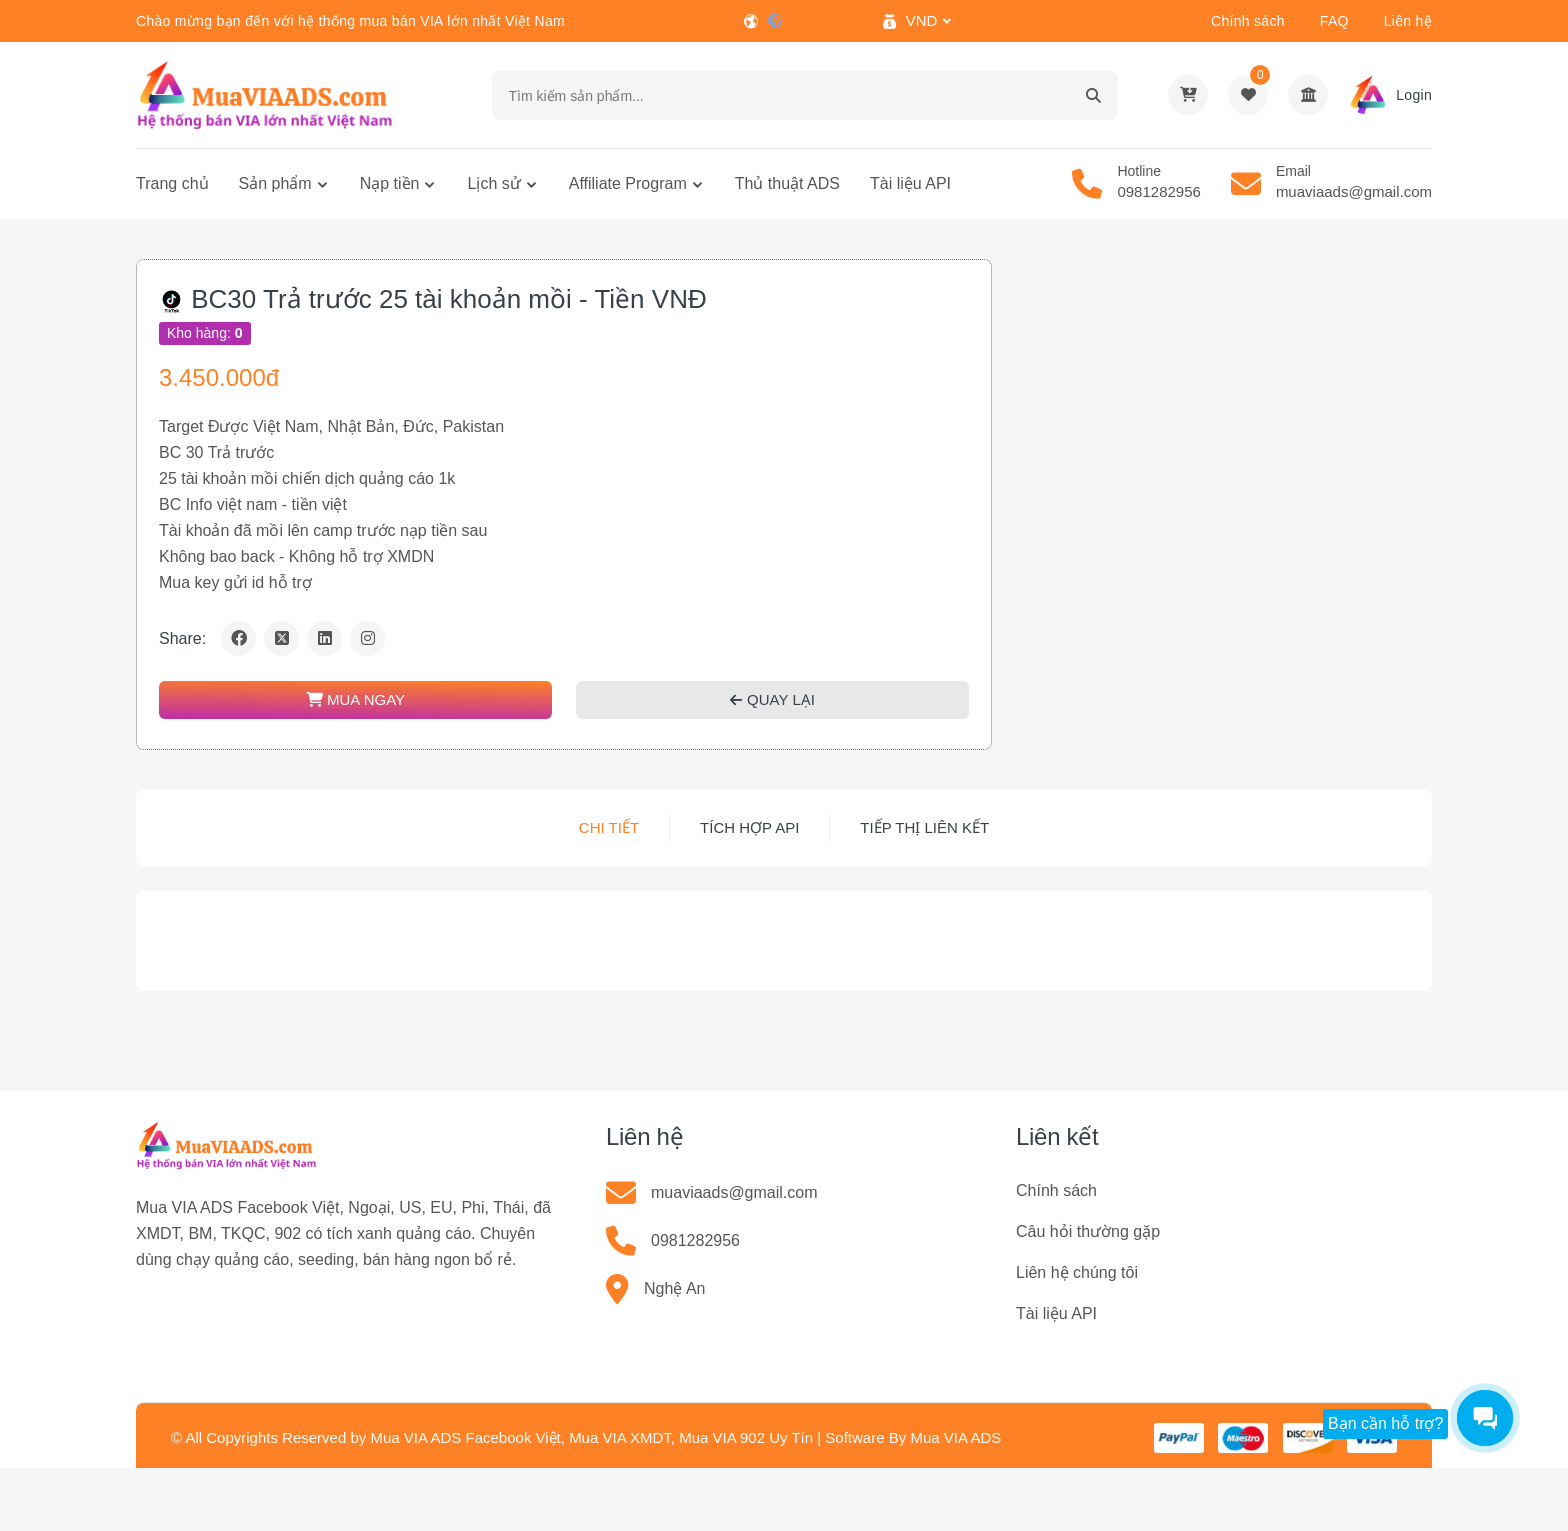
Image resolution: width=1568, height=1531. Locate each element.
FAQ (1334, 21)
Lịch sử (493, 183)
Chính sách (1248, 21)
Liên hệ (1408, 21)
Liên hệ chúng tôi (1077, 1272)
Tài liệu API (910, 183)
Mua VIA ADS (955, 1437)
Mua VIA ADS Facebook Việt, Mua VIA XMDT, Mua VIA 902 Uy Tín (591, 1437)
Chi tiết (609, 827)
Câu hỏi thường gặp (1088, 1231)
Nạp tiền (390, 183)
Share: (182, 638)
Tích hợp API (749, 827)
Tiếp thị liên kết (924, 827)
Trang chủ (172, 183)
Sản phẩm (275, 183)
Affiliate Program (628, 183)
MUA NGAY (355, 699)
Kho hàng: (205, 333)
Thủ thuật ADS (787, 183)
